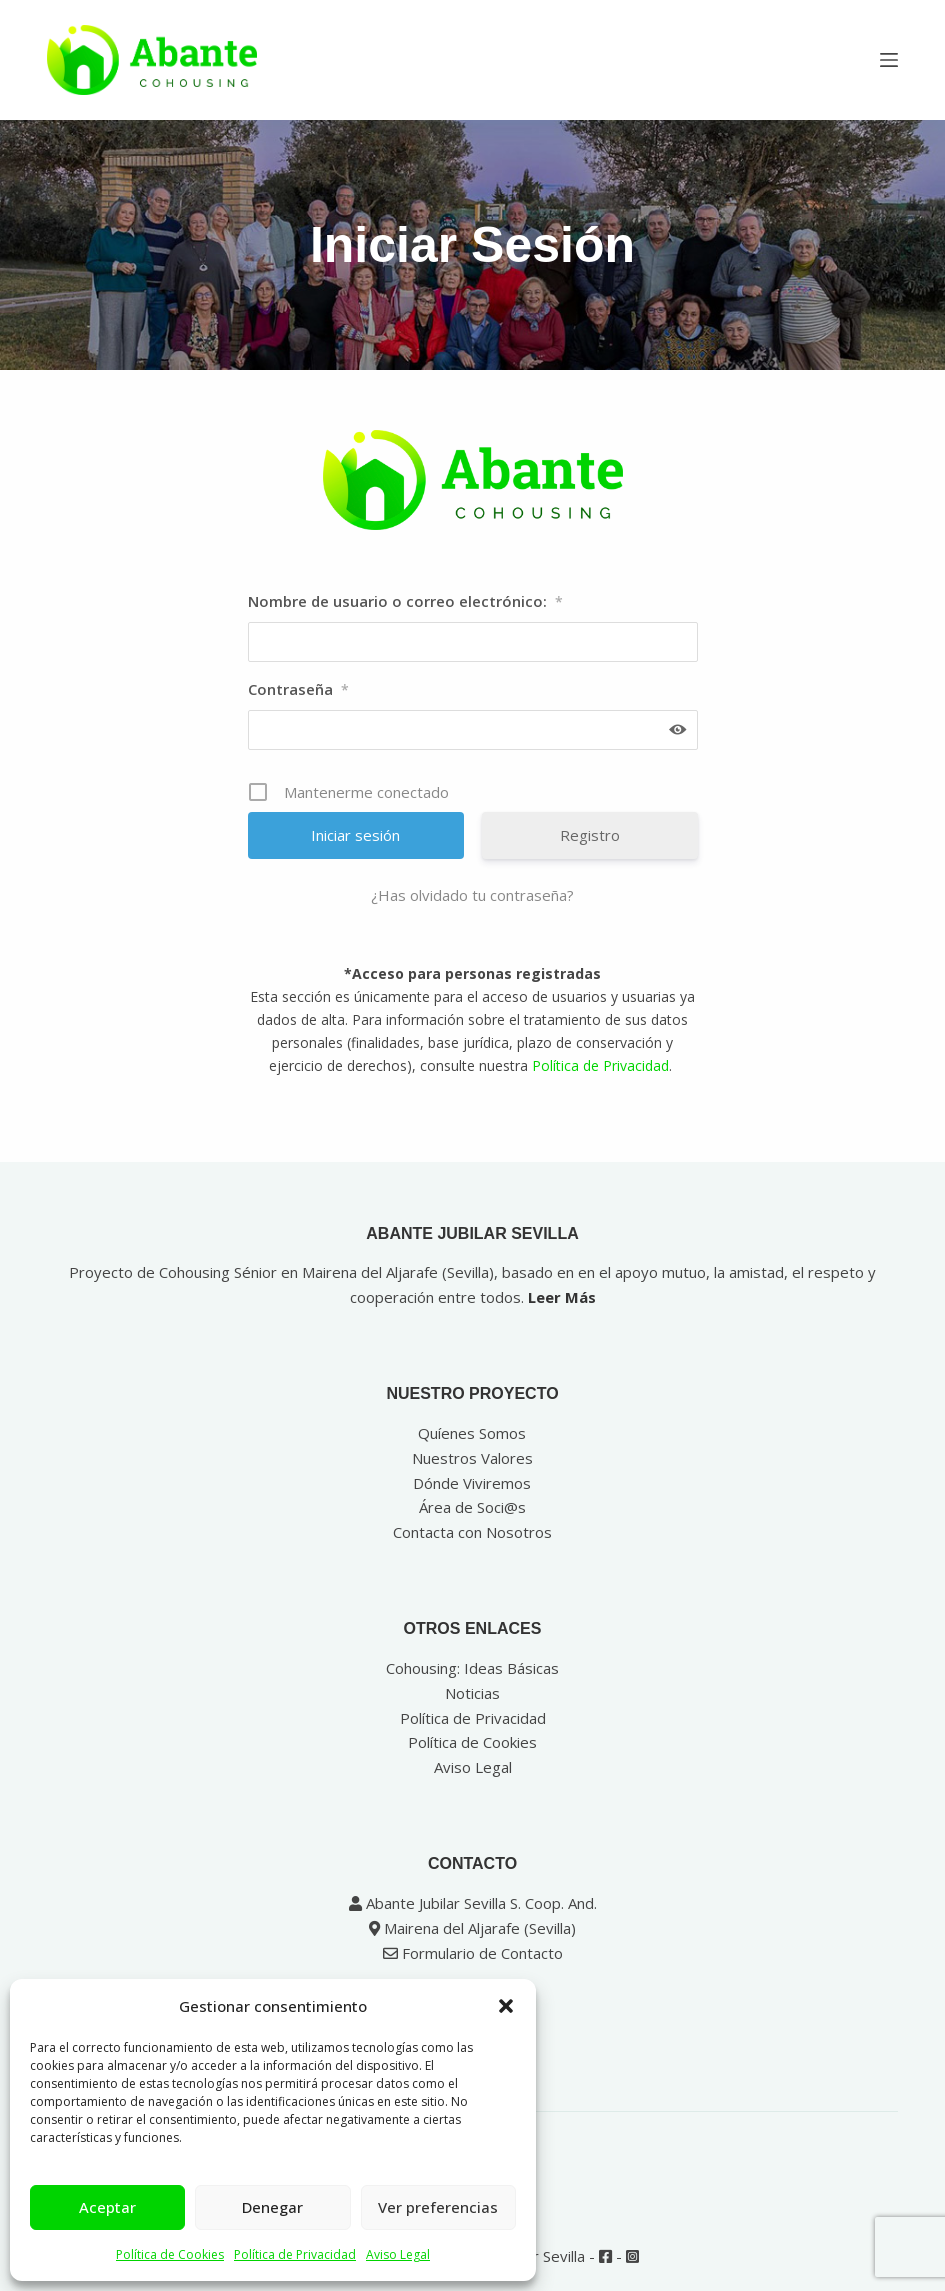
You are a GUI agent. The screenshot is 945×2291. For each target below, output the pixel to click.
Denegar (272, 2207)
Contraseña (298, 689)
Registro (590, 835)
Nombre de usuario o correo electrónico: (405, 601)
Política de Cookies (170, 2254)
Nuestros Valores (472, 1458)
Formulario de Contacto (473, 1953)
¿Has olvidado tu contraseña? (472, 895)
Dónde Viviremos (472, 1483)
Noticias (472, 1693)
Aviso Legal (398, 2254)
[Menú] (889, 60)
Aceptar (107, 2207)
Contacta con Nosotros (472, 1532)
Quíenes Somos (472, 1433)
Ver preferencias (438, 2207)
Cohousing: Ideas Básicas (472, 1668)
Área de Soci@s (472, 1507)
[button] (506, 2006)
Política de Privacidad (295, 2254)
